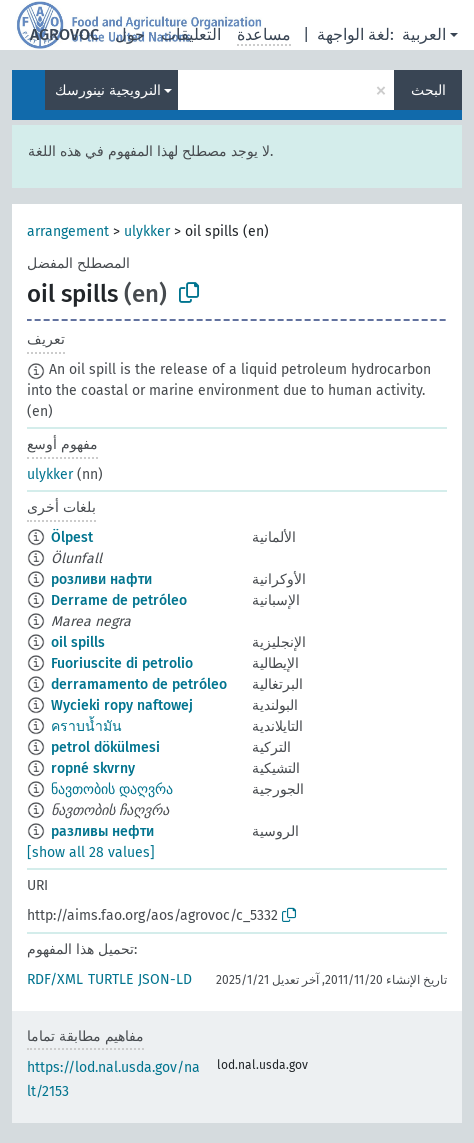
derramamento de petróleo (139, 684)
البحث (428, 90)
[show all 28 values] (91, 852)
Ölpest (72, 537)
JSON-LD (165, 979)
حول (130, 34)
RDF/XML (55, 979)
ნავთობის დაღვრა (112, 789)
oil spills (78, 642)
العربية (424, 34)
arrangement (68, 231)
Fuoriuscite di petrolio (122, 663)
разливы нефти (102, 831)
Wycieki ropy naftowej (122, 705)
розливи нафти (101, 579)
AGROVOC (64, 34)
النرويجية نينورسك (108, 90)
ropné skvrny (93, 768)
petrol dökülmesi (105, 747)
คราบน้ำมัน (86, 726)
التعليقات (191, 34)
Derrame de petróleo (119, 600)
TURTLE (110, 979)
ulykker (147, 231)
